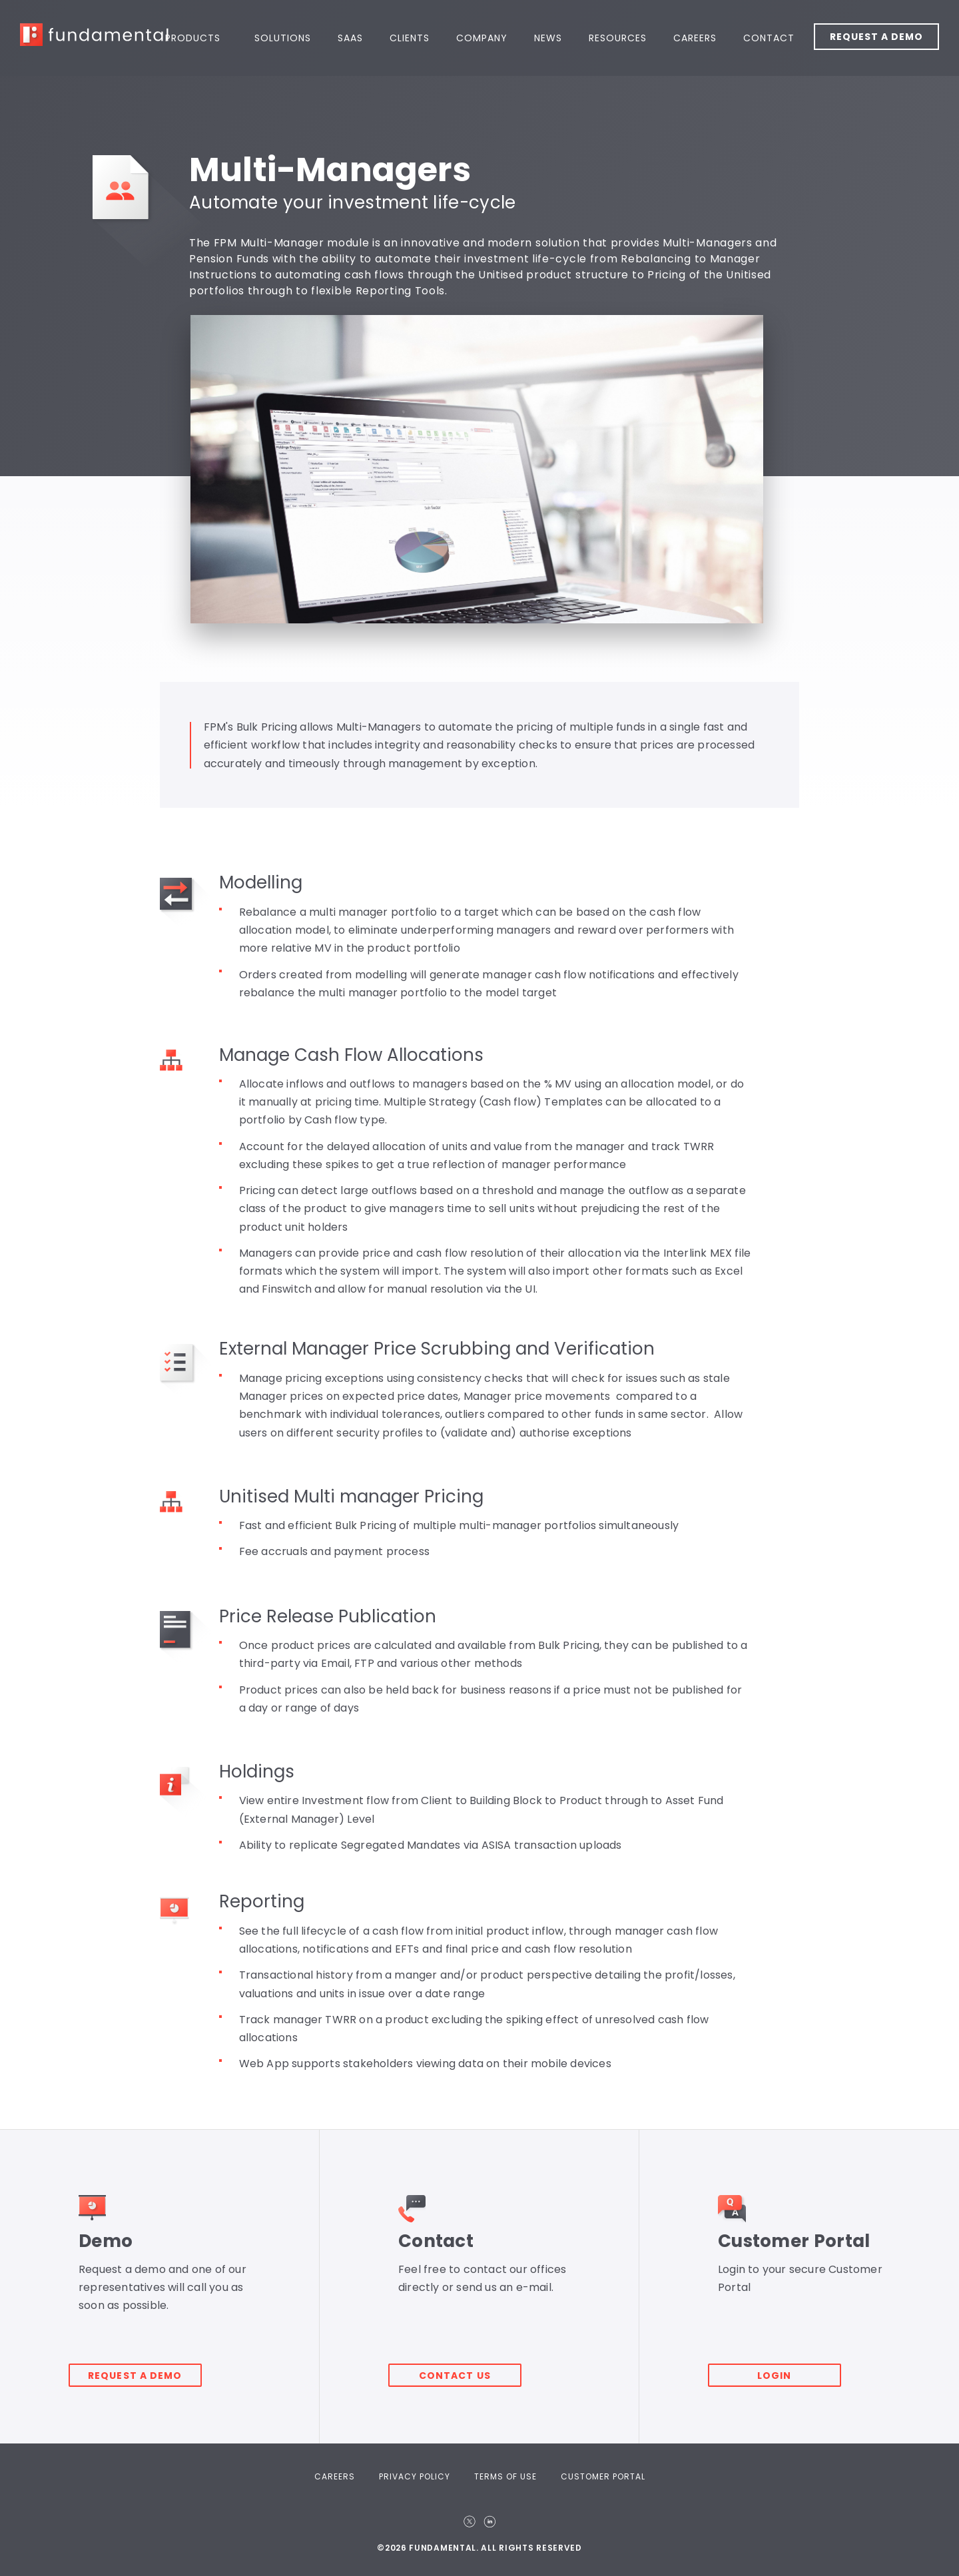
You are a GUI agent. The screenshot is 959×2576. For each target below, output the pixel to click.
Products (192, 38)
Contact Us (465, 2367)
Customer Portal (603, 2476)
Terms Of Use (505, 2476)
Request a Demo (876, 36)
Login (784, 2367)
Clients (410, 38)
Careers (695, 38)
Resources (618, 38)
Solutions (282, 38)
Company (481, 38)
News (548, 38)
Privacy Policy (414, 2476)
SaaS (350, 38)
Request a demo (145, 2367)
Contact (769, 38)
